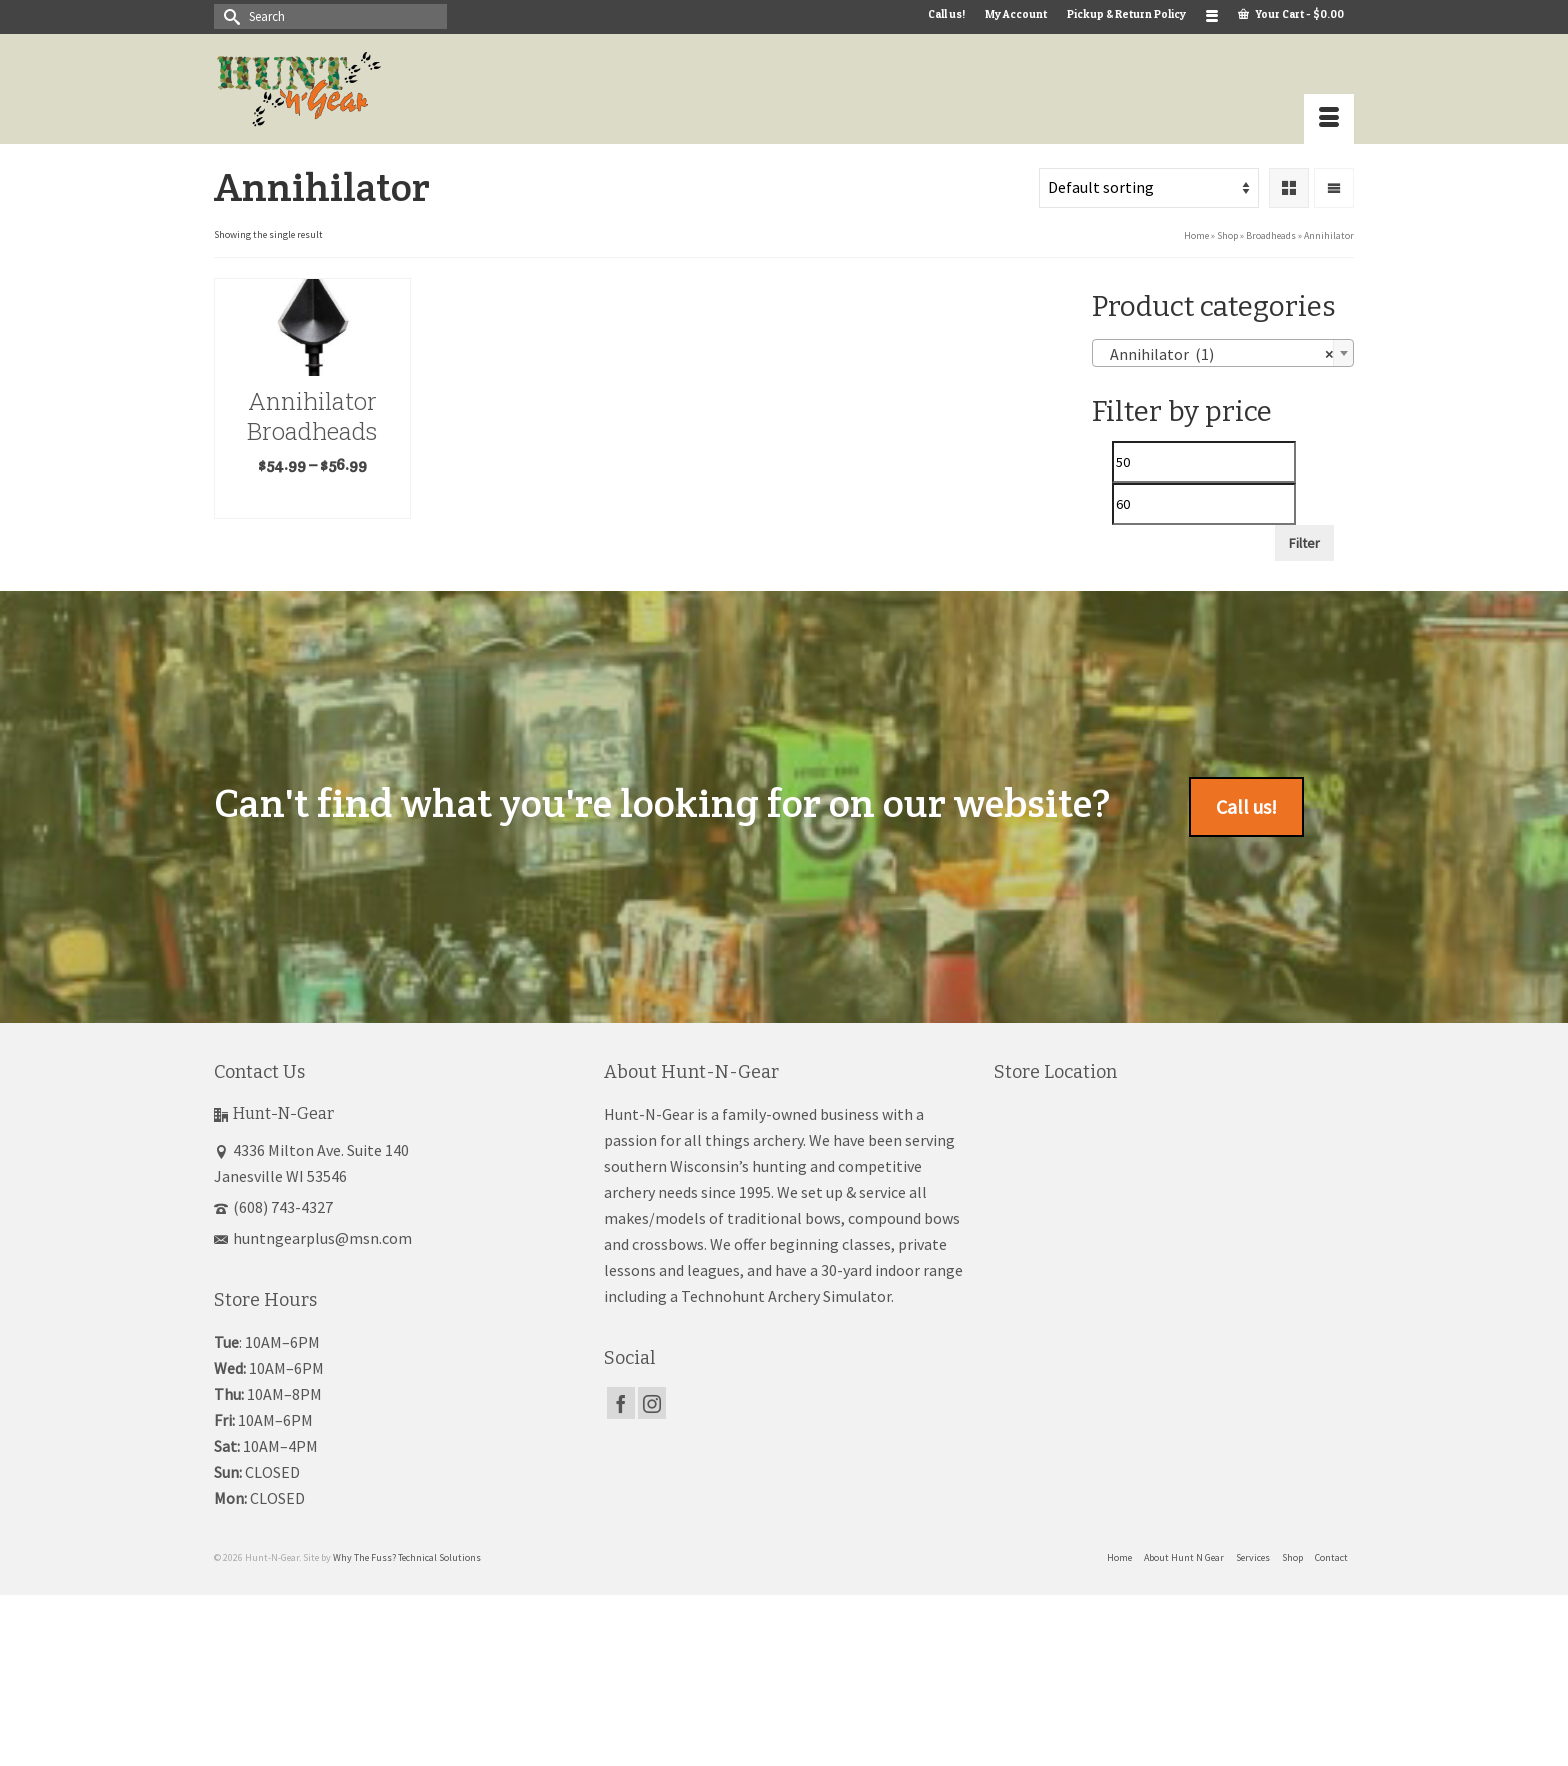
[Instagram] (652, 1403)
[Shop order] (1149, 188)
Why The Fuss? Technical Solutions (407, 1557)
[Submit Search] (229, 16)
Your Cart (1291, 14)
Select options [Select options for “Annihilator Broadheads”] (312, 500)
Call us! (1246, 806)
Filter (1304, 543)
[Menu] (1329, 119)
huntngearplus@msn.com (313, 1238)
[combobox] (1223, 353)
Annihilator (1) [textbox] (1217, 354)
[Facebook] (621, 1403)
